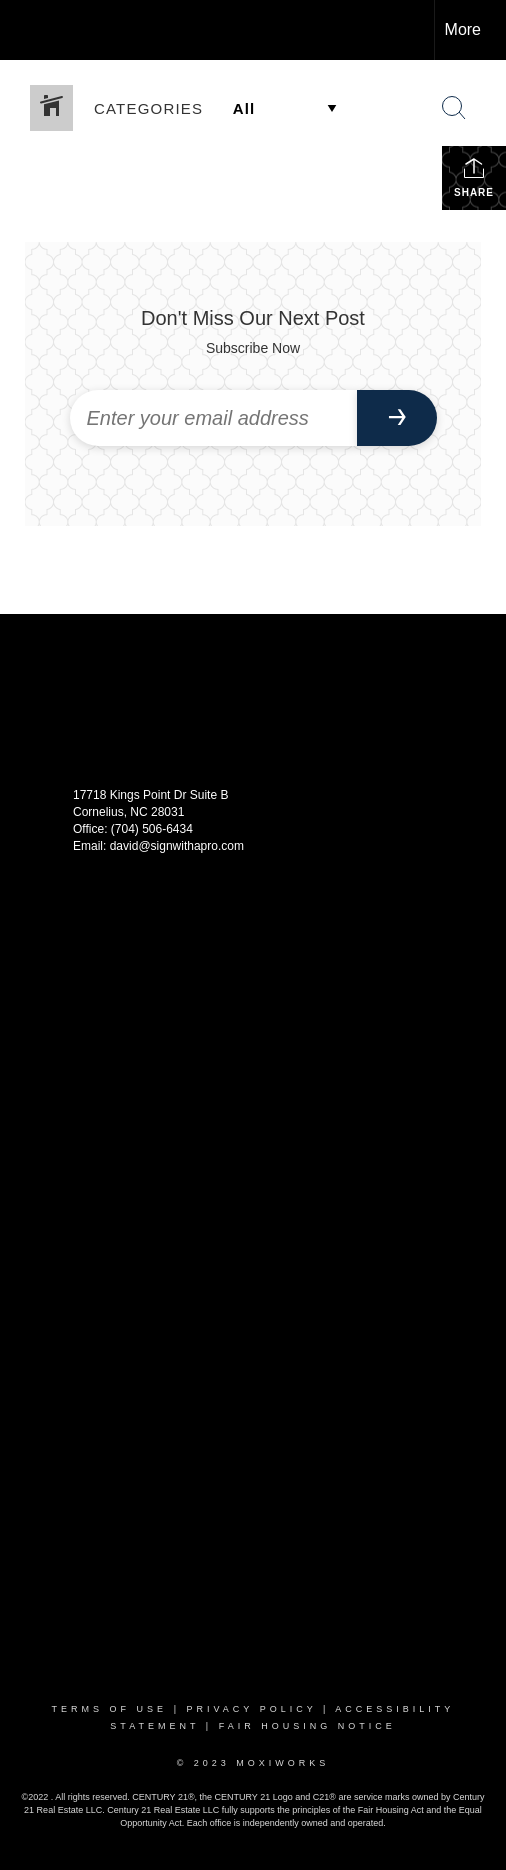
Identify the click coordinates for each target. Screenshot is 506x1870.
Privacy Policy (251, 1709)
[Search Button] (454, 108)
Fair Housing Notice (307, 1726)
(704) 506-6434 (152, 829)
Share (474, 177)
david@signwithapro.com (177, 846)
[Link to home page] (33, 30)
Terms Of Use (110, 1709)
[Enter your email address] (213, 418)
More (463, 29)
